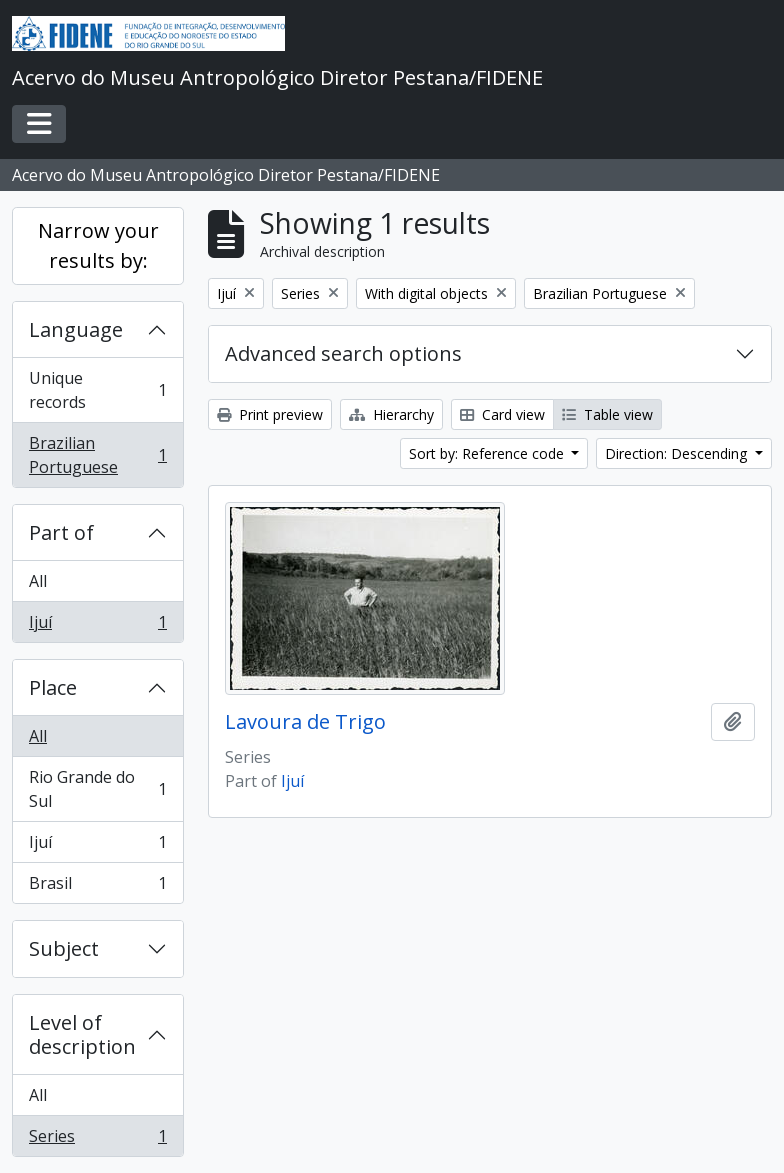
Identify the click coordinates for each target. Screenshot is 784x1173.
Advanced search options (343, 353)
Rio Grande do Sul (97, 789)
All (38, 581)
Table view (607, 414)
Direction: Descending (678, 453)
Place (53, 687)
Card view (502, 414)
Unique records (97, 390)
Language (76, 329)
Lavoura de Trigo (305, 722)
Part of (61, 532)
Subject (64, 948)
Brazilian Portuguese (97, 455)
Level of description (82, 1034)
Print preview (270, 414)
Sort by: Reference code (488, 453)
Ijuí (97, 626)
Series (97, 1140)
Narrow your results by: (98, 245)
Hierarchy (391, 414)
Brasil (97, 887)
